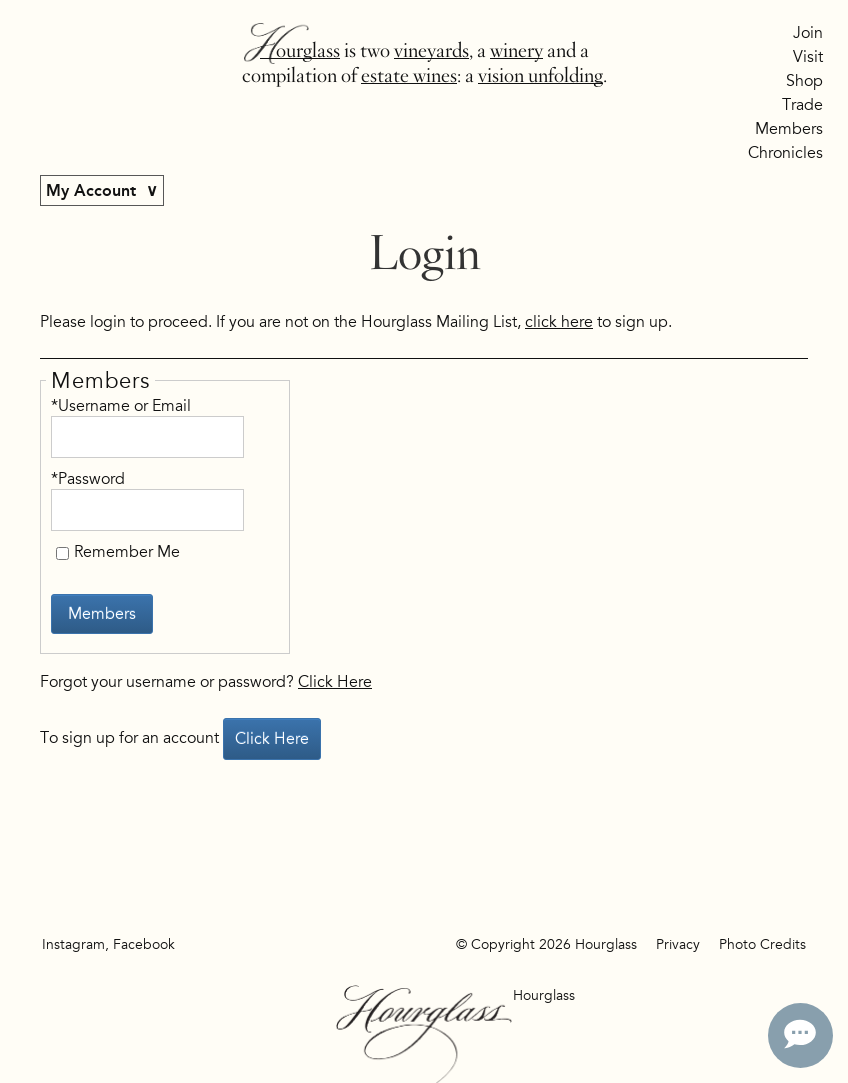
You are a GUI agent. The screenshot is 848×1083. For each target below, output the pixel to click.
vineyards (431, 50)
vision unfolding (540, 75)
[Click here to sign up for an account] (272, 739)
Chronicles (785, 153)
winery (516, 50)
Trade (802, 105)
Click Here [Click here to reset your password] (335, 682)
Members (789, 129)
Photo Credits (762, 944)
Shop (804, 81)
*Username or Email (121, 406)
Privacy (678, 944)
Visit (808, 57)
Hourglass (300, 50)
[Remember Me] (62, 553)
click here (559, 322)
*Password (88, 479)
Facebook (144, 944)
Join (808, 33)
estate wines (409, 75)
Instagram (73, 944)
